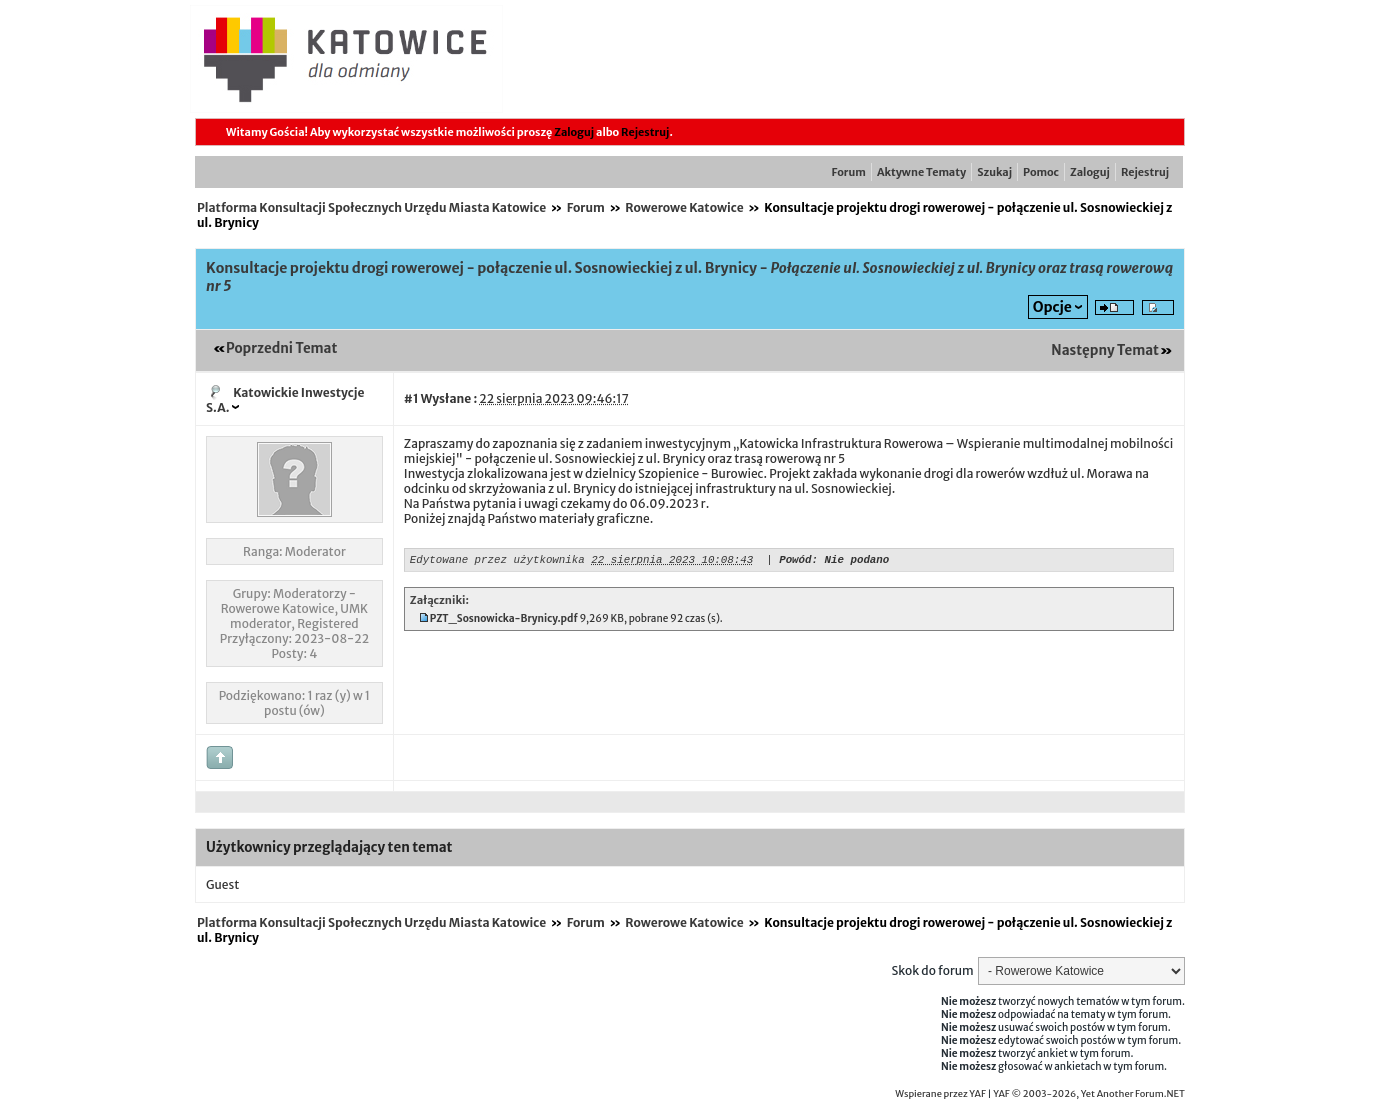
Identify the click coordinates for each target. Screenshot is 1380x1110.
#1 (411, 398)
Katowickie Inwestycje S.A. (285, 400)
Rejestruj (645, 132)
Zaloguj (574, 132)
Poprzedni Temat (281, 348)
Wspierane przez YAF (940, 1094)
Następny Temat (1105, 350)
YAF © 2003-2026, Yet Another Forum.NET (1089, 1094)
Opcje (1052, 307)
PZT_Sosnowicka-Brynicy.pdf (504, 621)
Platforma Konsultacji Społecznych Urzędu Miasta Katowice (371, 207)
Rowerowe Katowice (684, 207)
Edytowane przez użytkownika (497, 561)
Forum (849, 172)
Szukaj (994, 172)
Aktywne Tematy (921, 172)
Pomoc (1041, 172)
